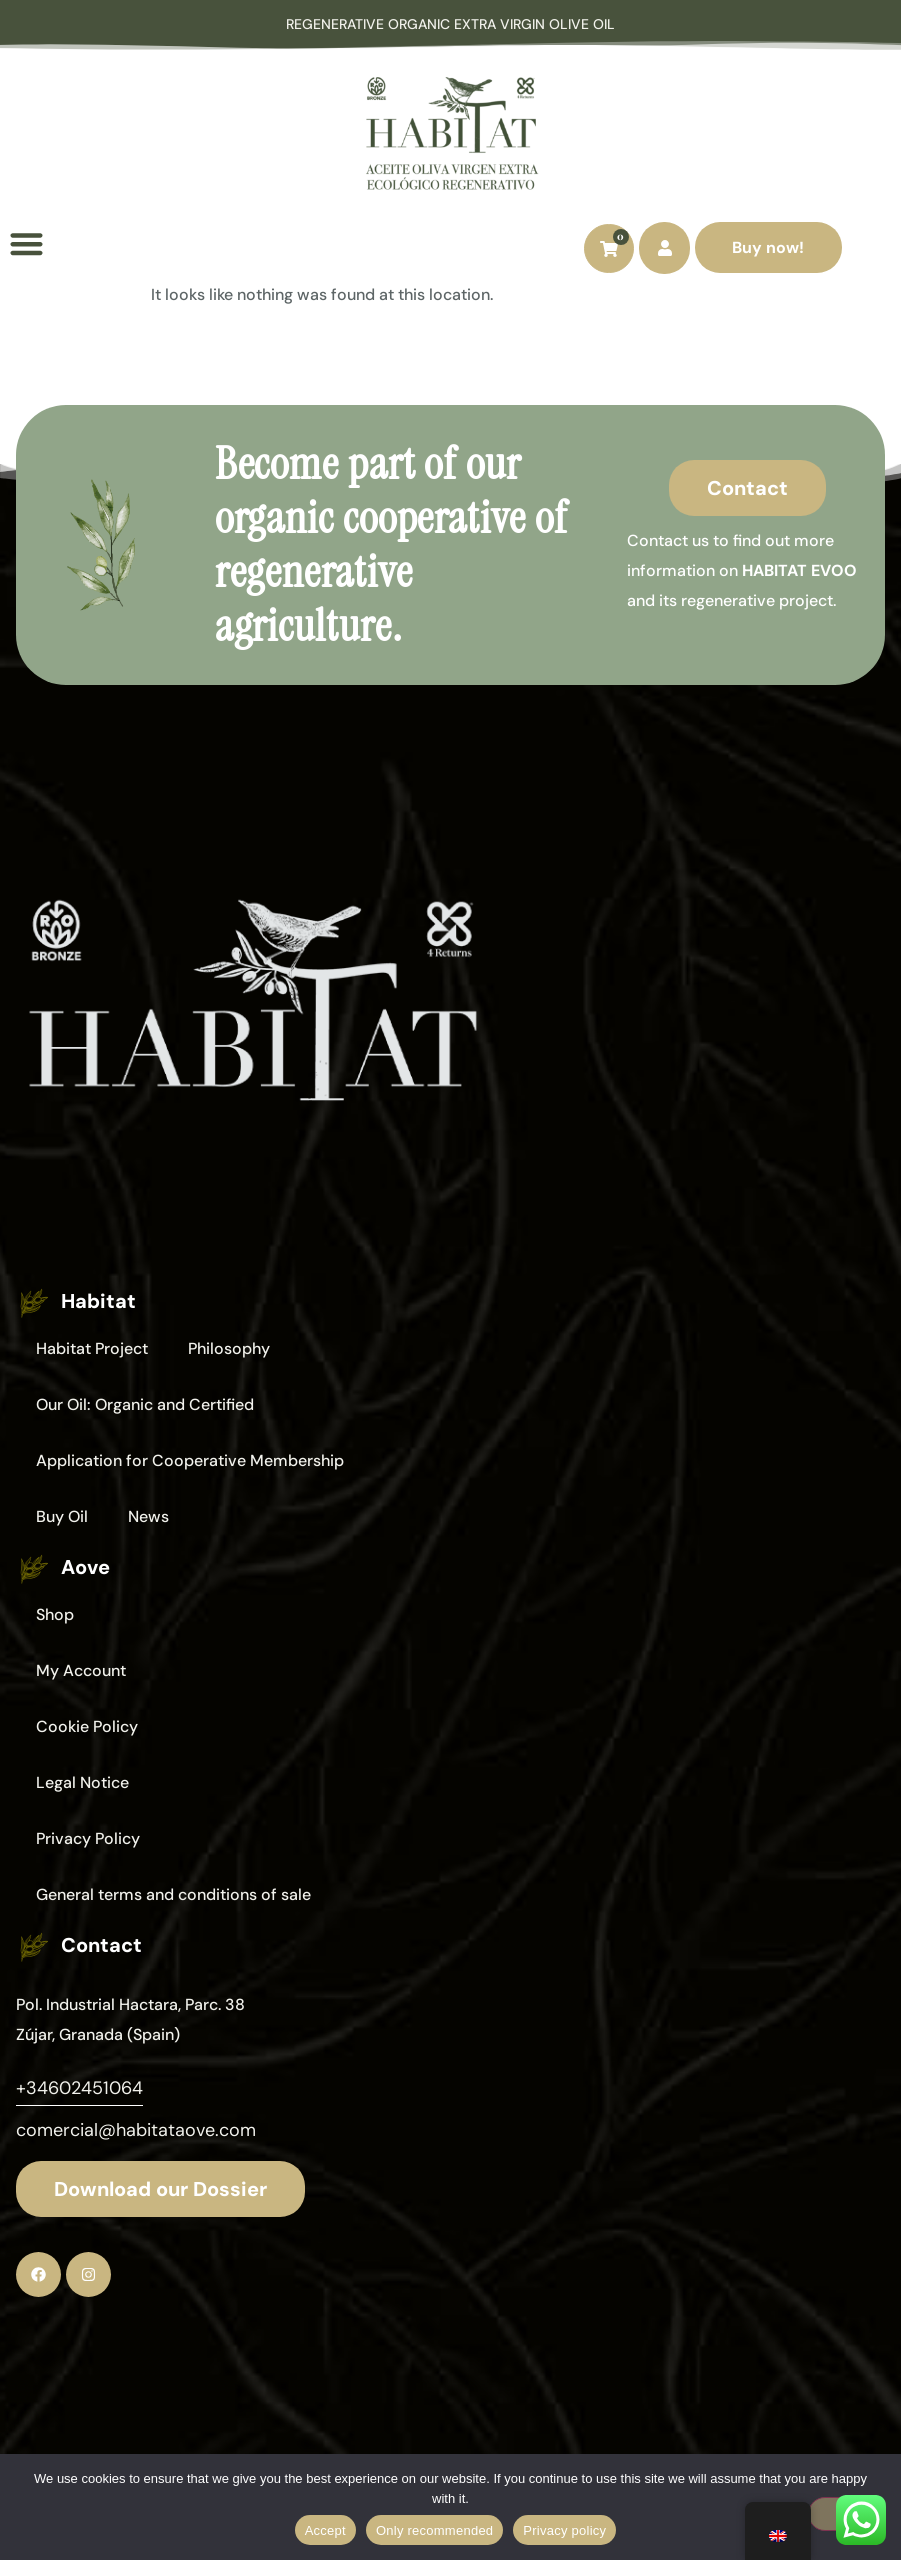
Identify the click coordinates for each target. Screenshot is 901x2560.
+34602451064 (79, 2088)
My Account (81, 1670)
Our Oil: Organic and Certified (145, 1404)
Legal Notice (82, 1782)
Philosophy (229, 1348)
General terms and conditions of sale (173, 1894)
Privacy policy (564, 2530)
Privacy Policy (88, 1838)
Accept (325, 2530)
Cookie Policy (87, 1726)
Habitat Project (92, 1348)
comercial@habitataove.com (136, 2130)
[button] (26, 243)
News (148, 1516)
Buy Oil (62, 1516)
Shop (55, 1614)
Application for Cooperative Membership (190, 1460)
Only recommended (434, 2530)
